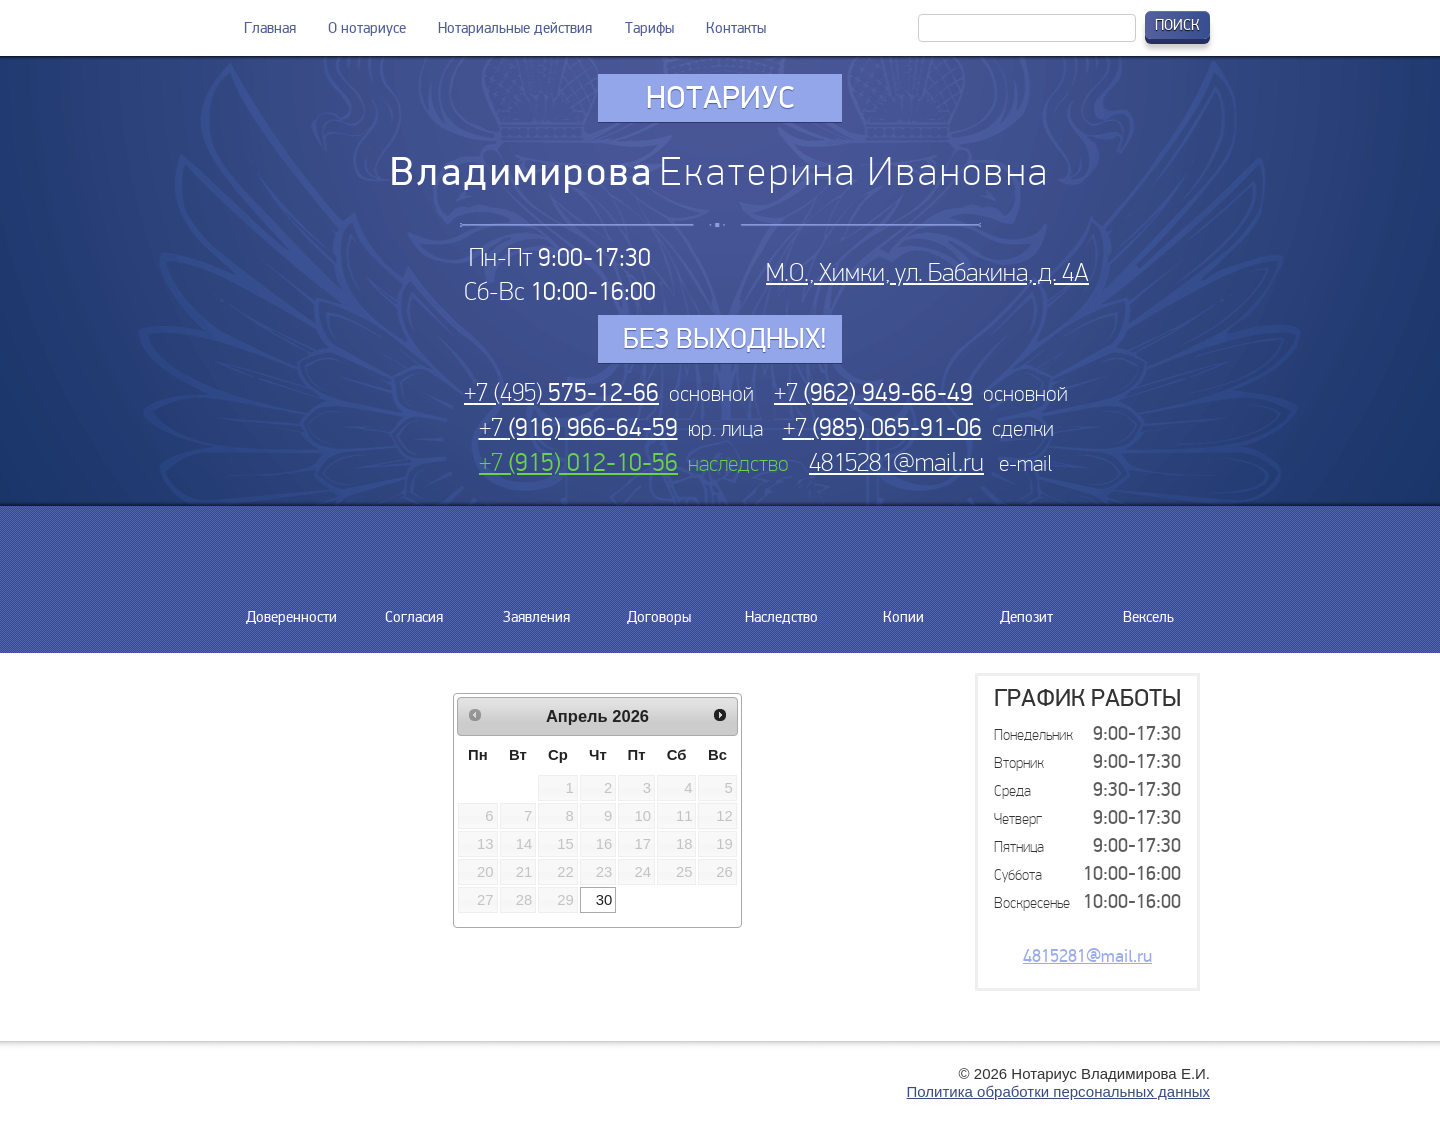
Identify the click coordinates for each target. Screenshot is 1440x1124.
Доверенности (291, 609)
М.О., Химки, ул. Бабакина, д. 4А (927, 272)
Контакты (736, 28)
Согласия (414, 609)
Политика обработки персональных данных (1058, 1091)
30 (604, 900)
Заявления (536, 609)
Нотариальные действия (515, 28)
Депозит (1026, 609)
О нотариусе (367, 28)
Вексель (1149, 609)
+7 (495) (561, 392)
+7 (873, 392)
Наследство (781, 609)
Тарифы (649, 28)
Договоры (659, 609)
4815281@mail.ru (896, 462)
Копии (904, 609)
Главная (270, 28)
